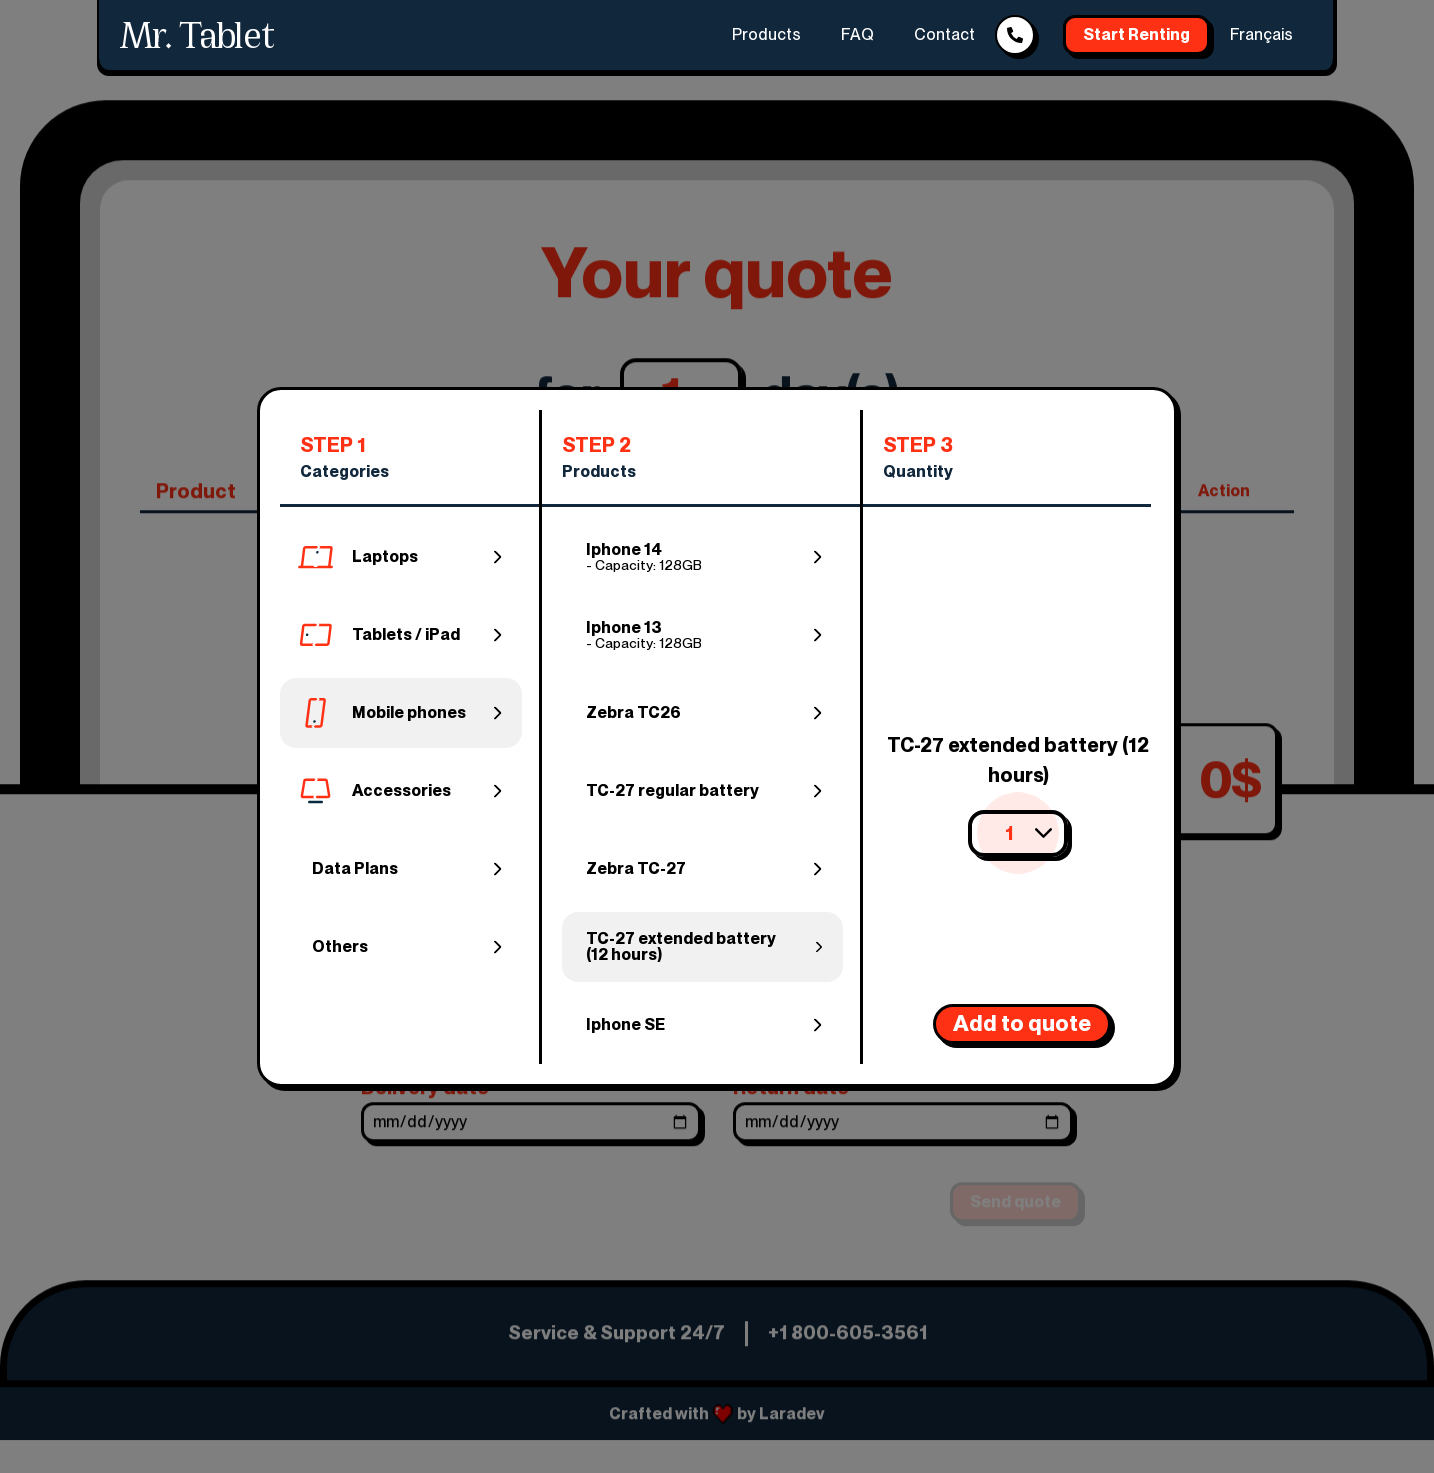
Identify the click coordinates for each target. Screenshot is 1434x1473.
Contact (944, 34)
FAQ (857, 34)
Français (1261, 34)
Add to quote (1022, 1023)
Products (766, 34)
